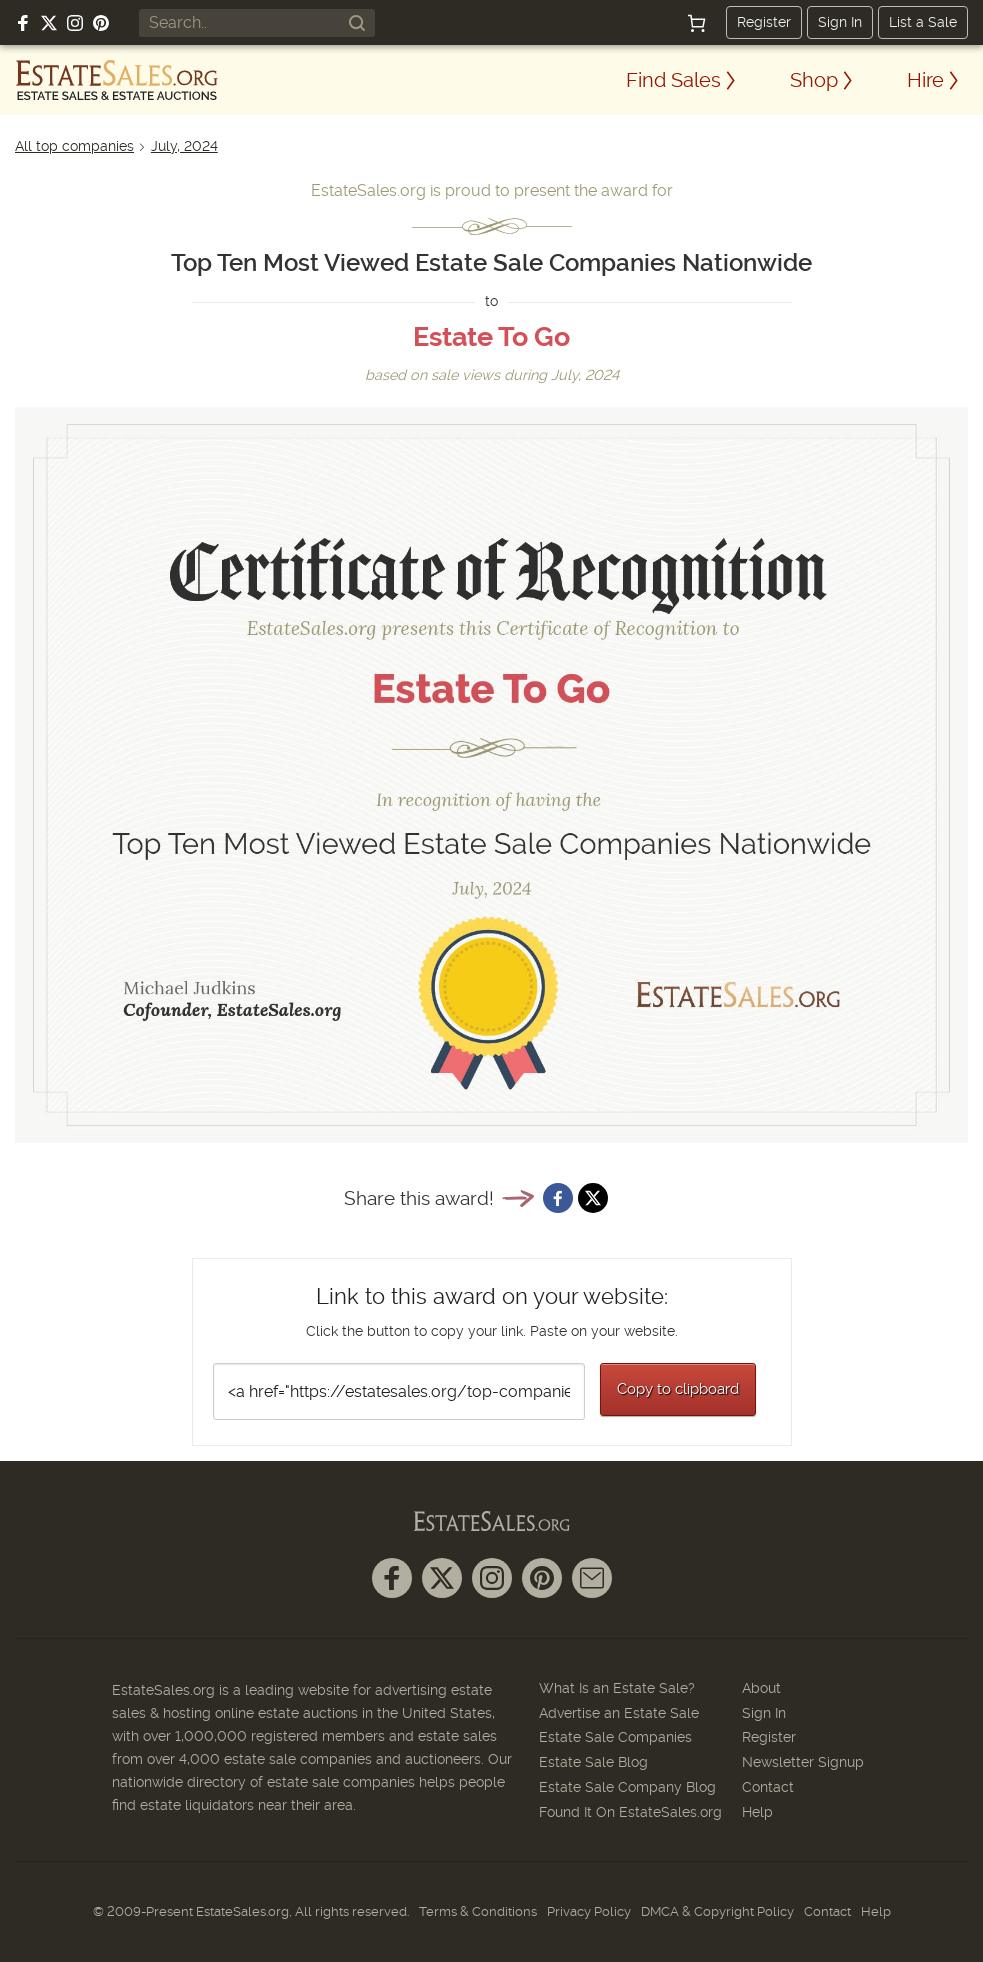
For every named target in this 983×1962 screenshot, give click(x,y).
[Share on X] (593, 1198)
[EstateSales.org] (117, 80)
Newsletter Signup (803, 1762)
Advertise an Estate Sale (619, 1713)
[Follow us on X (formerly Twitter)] (49, 23)
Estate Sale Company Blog (627, 1787)
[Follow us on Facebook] (23, 23)
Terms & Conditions (478, 1911)
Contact (768, 1787)
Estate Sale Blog (593, 1762)
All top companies (74, 146)
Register (764, 22)
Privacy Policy (589, 1911)
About (761, 1688)
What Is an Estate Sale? (617, 1688)
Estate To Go (491, 337)
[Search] (357, 23)
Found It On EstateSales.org (630, 1812)
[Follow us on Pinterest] (101, 23)
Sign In (840, 22)
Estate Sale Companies (615, 1737)
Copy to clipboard (678, 1389)
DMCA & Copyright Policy (717, 1911)
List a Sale (923, 22)
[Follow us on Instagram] (75, 23)
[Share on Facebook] (558, 1198)
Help (757, 1812)
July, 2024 (184, 146)
